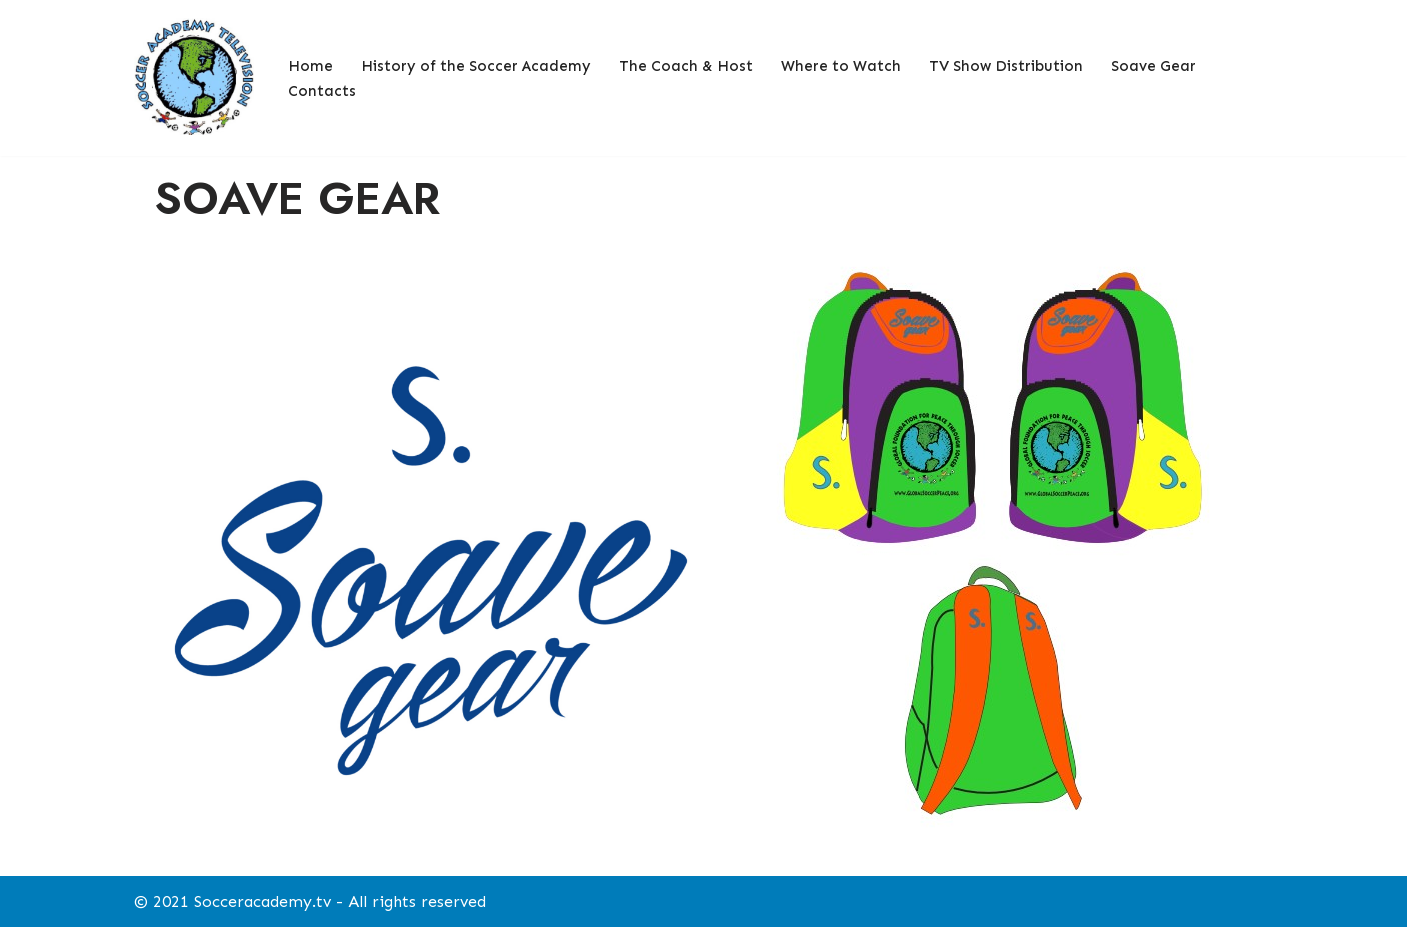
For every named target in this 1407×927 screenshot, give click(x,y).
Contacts (322, 91)
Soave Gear (1153, 66)
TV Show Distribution (1006, 66)
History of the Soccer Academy (476, 66)
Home (310, 66)
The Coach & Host (686, 66)
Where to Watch (841, 66)
